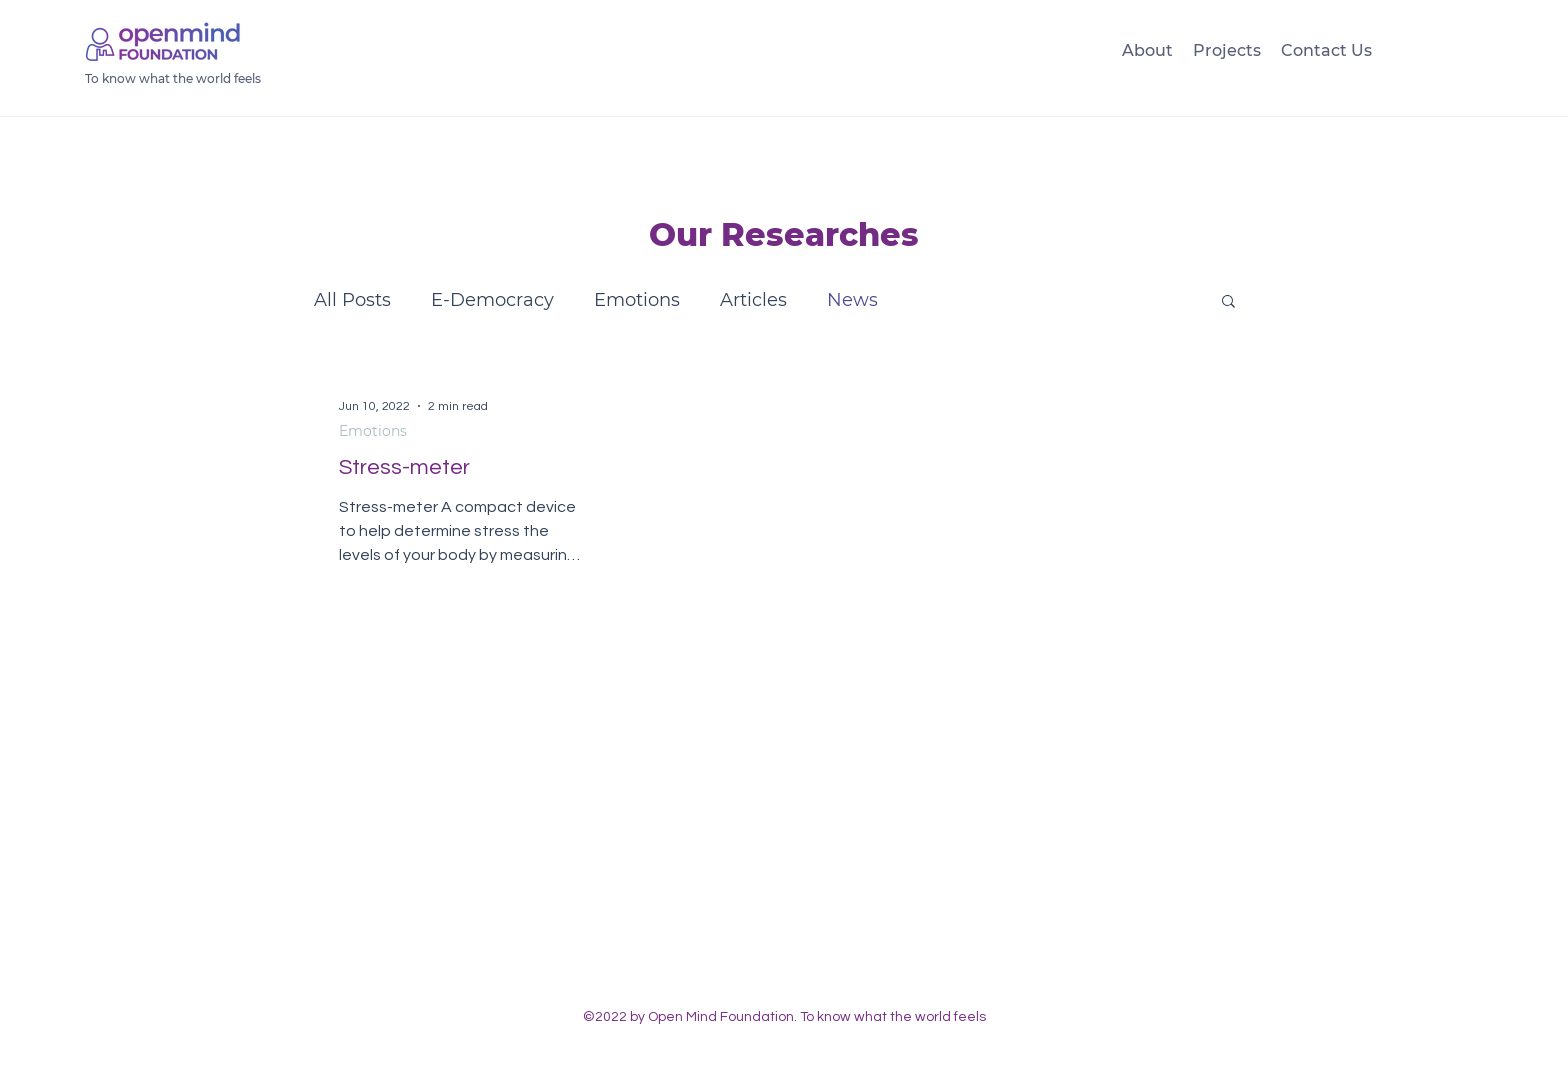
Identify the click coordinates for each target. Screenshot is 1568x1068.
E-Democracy (492, 300)
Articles (753, 300)
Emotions (637, 300)
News (852, 300)
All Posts (352, 300)
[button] (1228, 302)
